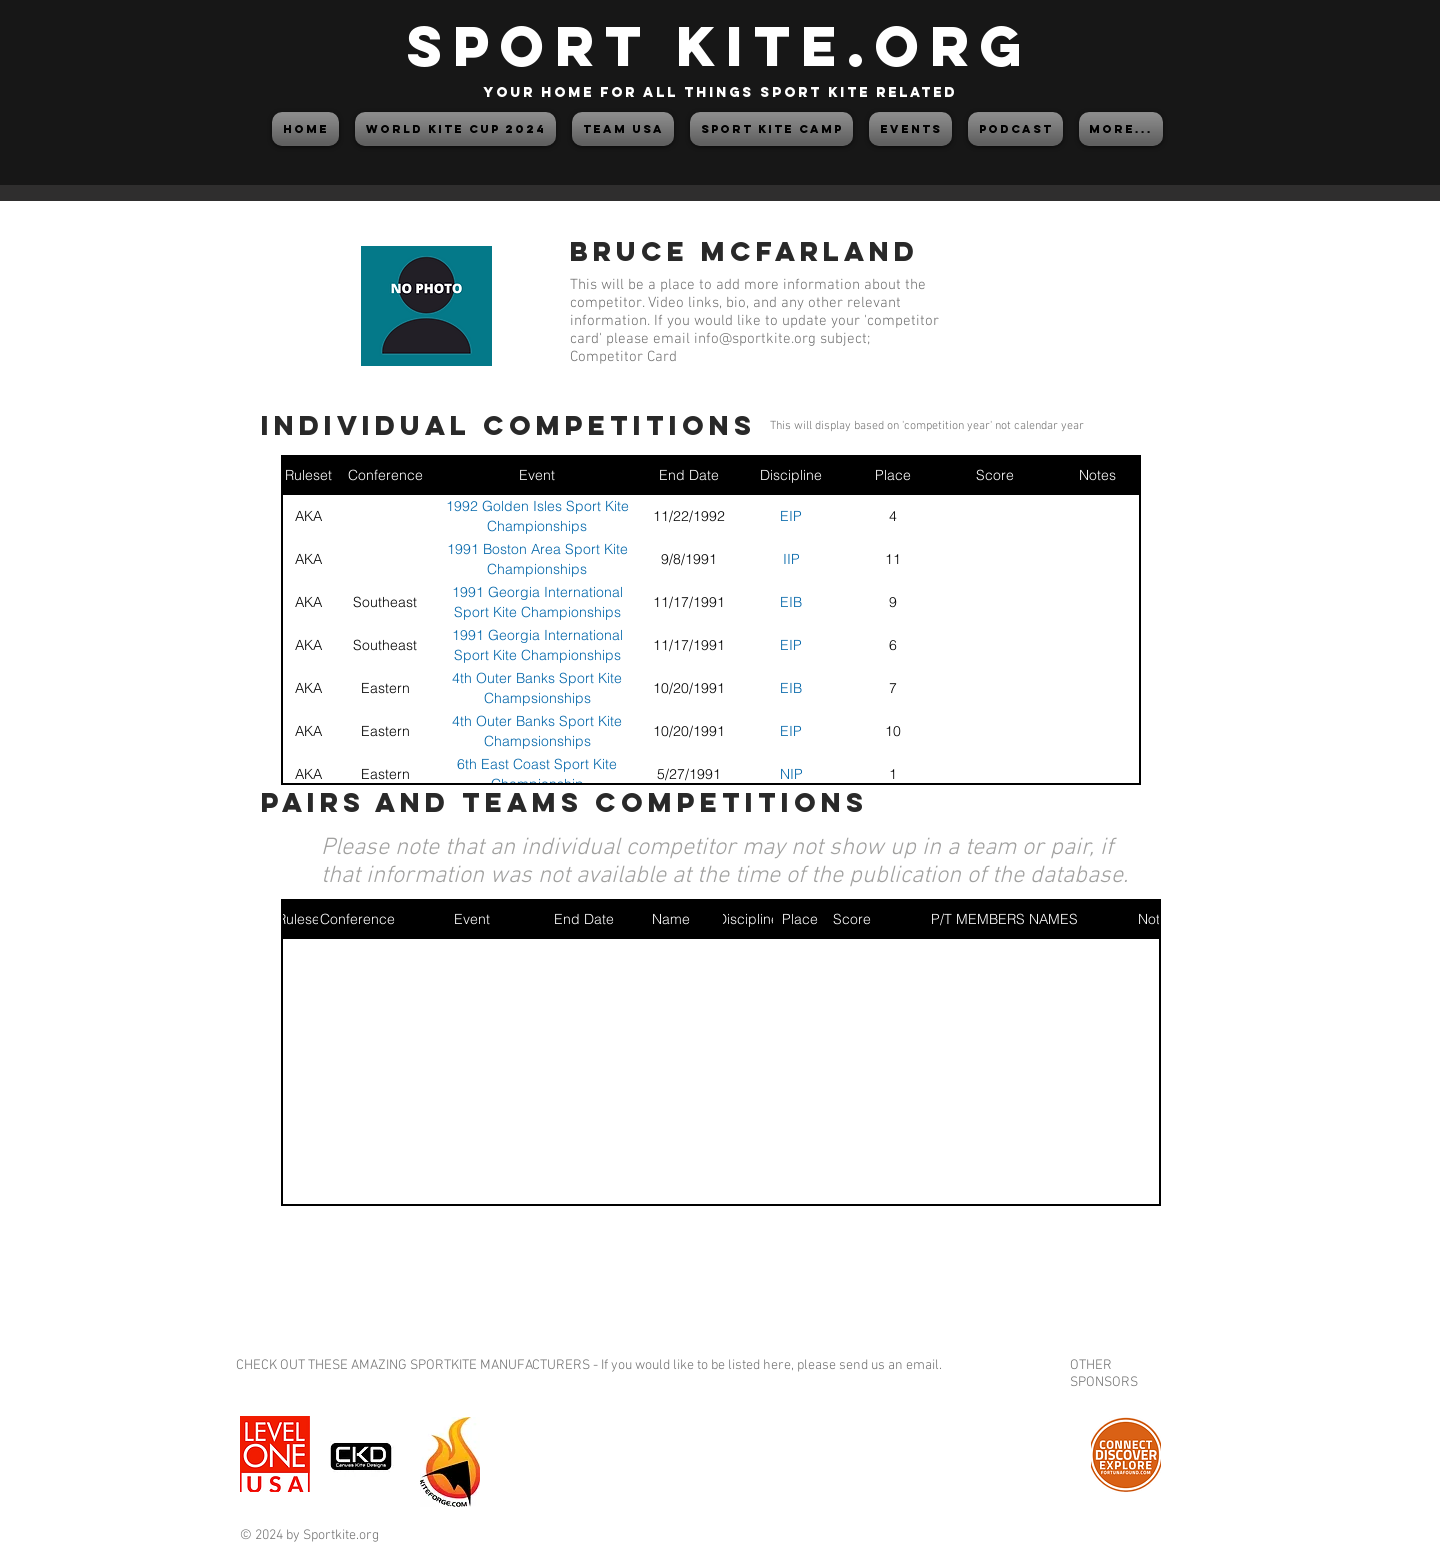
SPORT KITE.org (720, 45)
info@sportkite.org (755, 339)
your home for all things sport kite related (720, 92)
